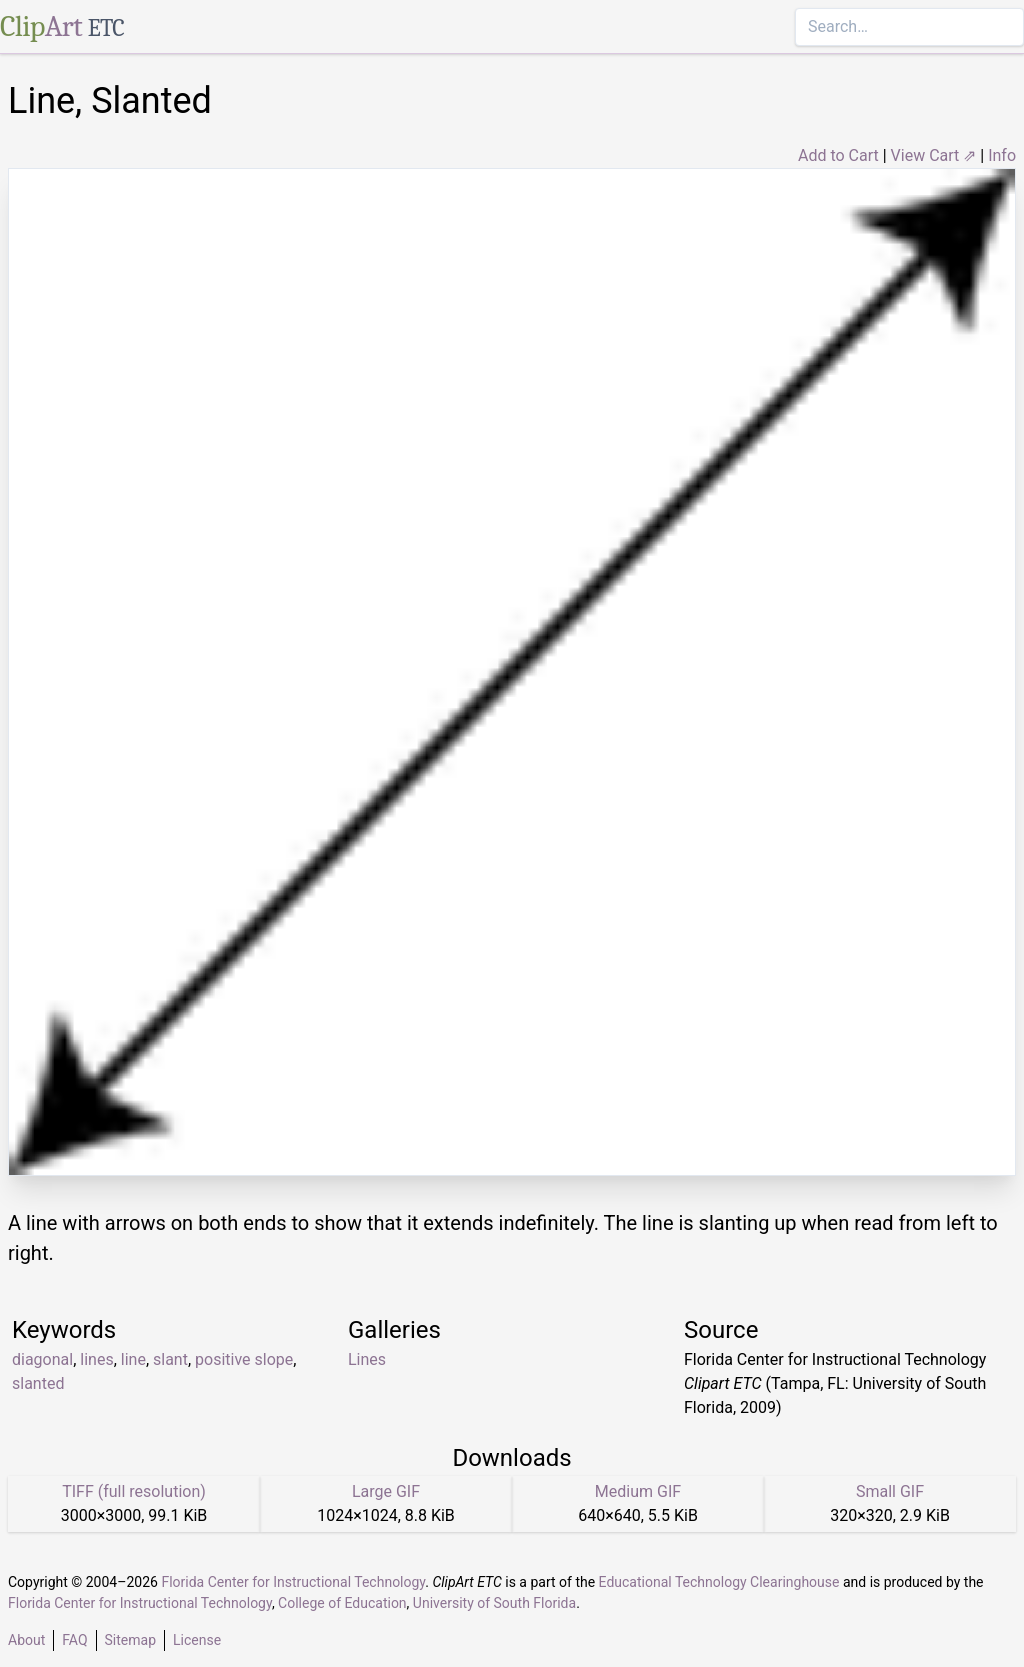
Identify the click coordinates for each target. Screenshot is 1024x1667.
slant (170, 1359)
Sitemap (130, 1640)
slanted (38, 1383)
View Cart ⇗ (934, 155)
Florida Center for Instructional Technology (293, 1582)
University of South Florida (494, 1603)
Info (1002, 155)
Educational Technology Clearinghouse (719, 1582)
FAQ (74, 1640)
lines (96, 1359)
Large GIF (386, 1491)
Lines (367, 1359)
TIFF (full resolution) (134, 1491)
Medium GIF (638, 1491)
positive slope (244, 1359)
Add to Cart (838, 155)
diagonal (42, 1359)
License (197, 1640)
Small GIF (890, 1491)
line (133, 1359)
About (26, 1640)
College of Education (342, 1603)
